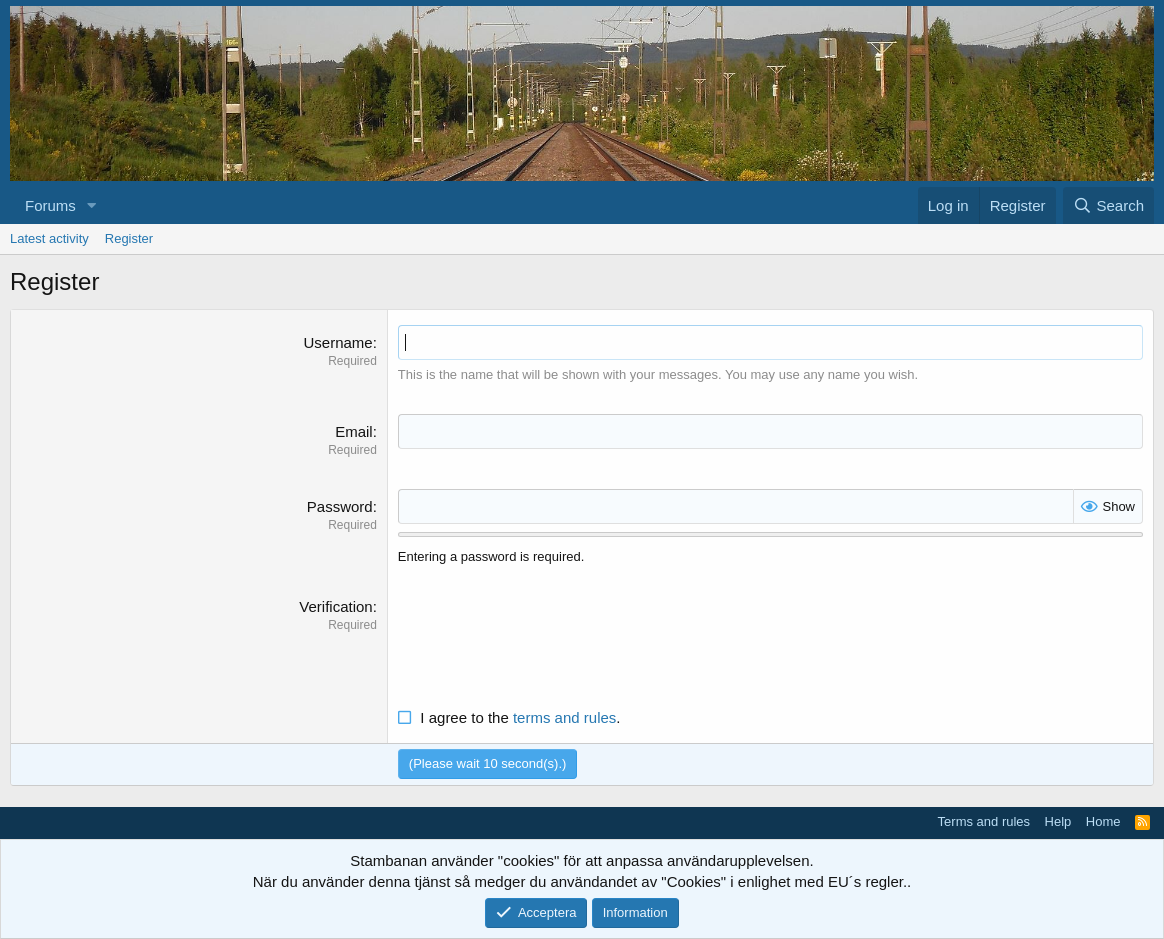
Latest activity (49, 238)
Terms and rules (984, 821)
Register (129, 238)
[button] (92, 205)
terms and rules (564, 717)
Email (354, 431)
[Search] (1108, 205)
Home (1103, 821)
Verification (335, 606)
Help (1058, 821)
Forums (50, 205)
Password (340, 506)
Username (337, 342)
